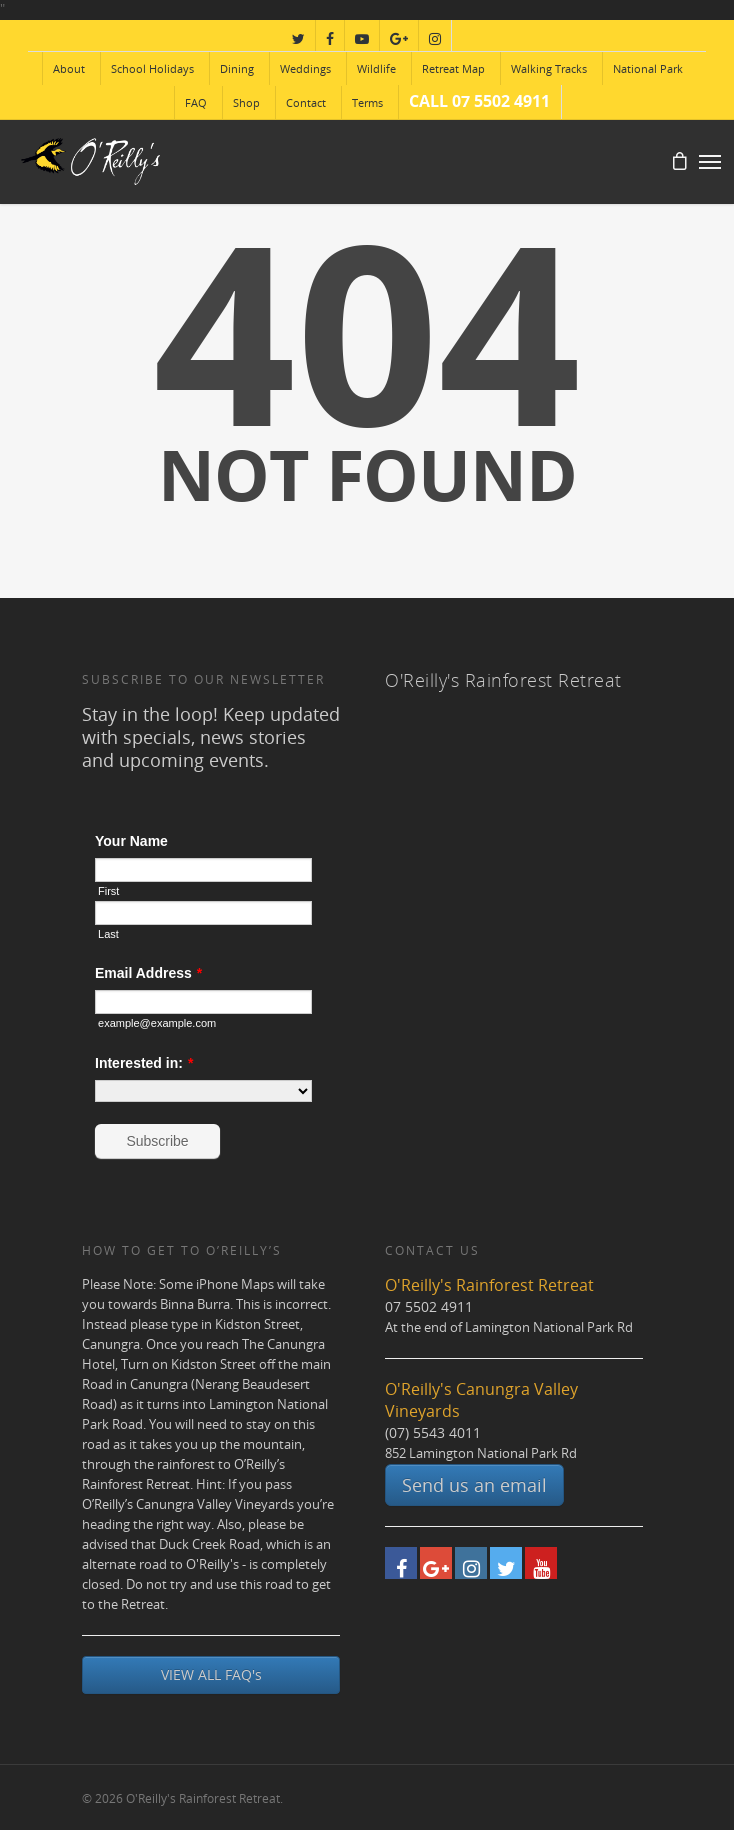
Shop (246, 102)
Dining (237, 68)
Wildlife (376, 68)
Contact (306, 102)
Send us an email (474, 1485)
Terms (367, 102)
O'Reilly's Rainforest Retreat (503, 680)
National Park (648, 68)
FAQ (196, 102)
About (69, 68)
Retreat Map (453, 68)
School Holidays (152, 68)
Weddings (305, 68)
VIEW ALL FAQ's (211, 1674)
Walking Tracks (549, 68)
